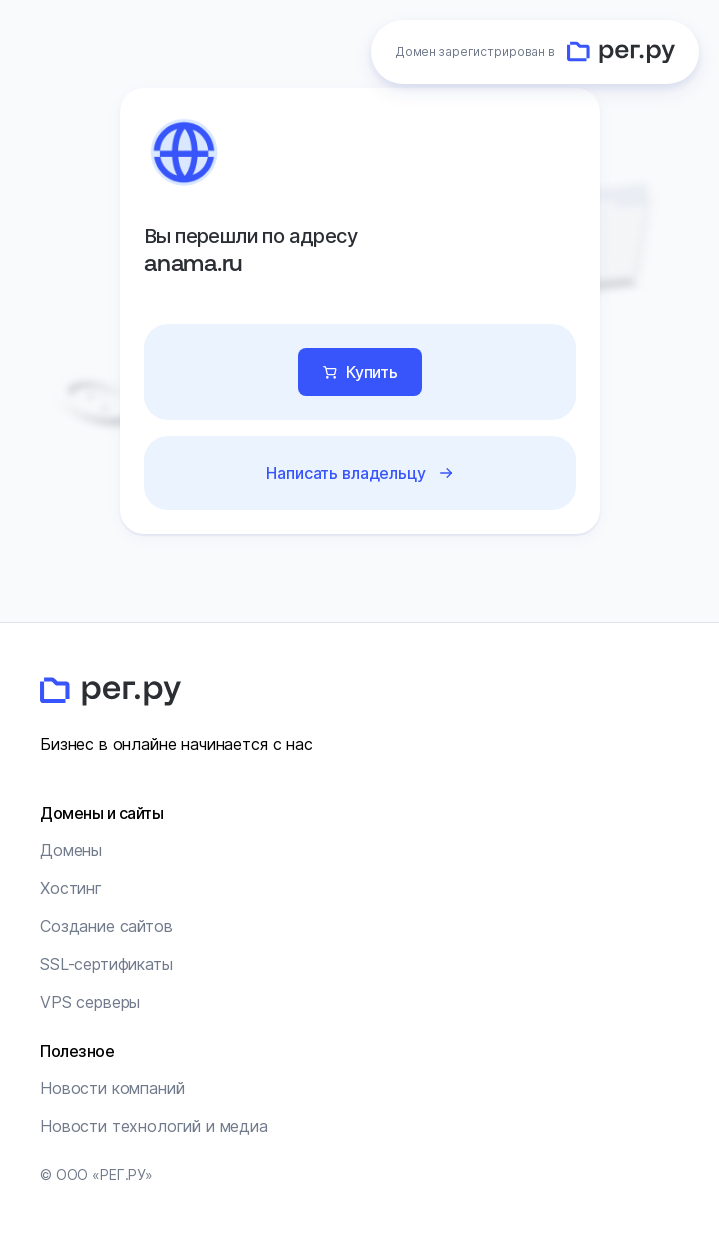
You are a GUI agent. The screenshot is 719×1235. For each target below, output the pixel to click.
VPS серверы (90, 1002)
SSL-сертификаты (106, 964)
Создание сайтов (106, 926)
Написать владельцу (345, 473)
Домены (71, 850)
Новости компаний (112, 1088)
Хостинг (71, 888)
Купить (371, 372)
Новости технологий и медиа (154, 1126)
